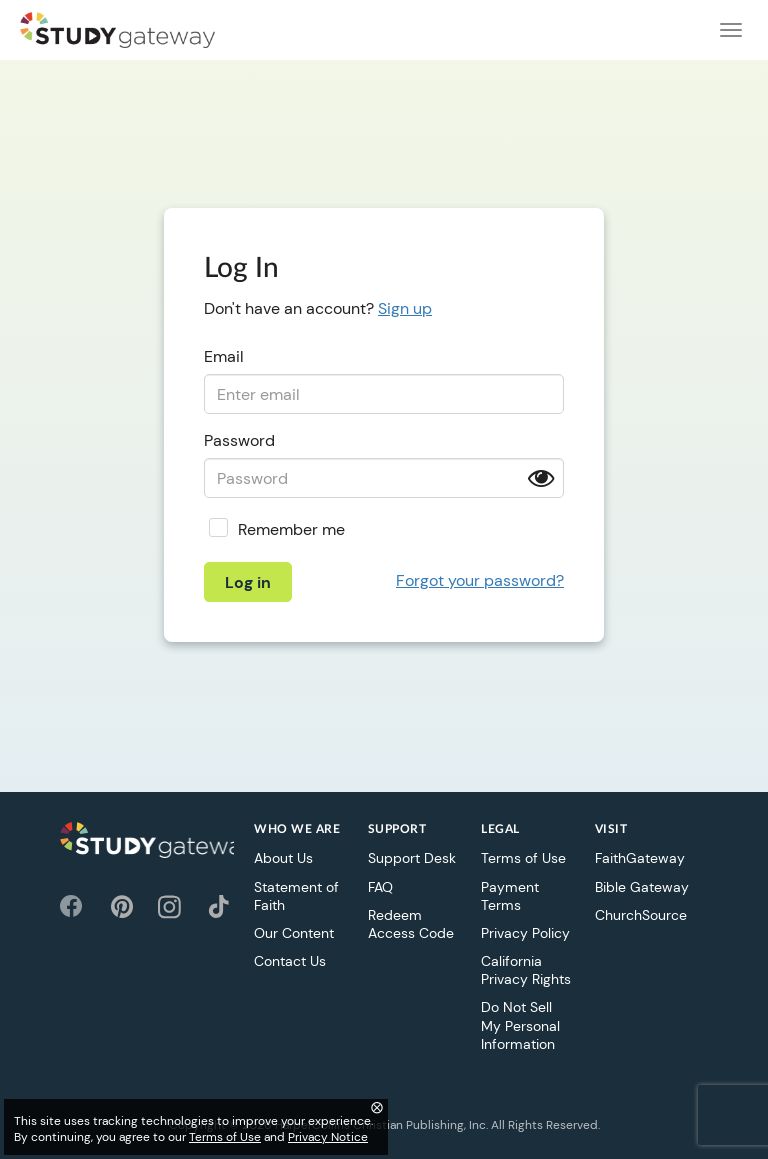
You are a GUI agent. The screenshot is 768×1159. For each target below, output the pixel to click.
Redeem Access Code (411, 924)
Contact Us (290, 961)
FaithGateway (640, 858)
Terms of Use (523, 858)
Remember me (291, 529)
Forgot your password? (480, 580)
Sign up (405, 308)
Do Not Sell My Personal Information (520, 1025)
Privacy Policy (525, 933)
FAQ (380, 887)
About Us (283, 858)
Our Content (294, 933)
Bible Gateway (642, 887)
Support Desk (412, 858)
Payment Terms (510, 896)
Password (239, 440)
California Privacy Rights (526, 970)
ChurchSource (641, 915)
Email (224, 356)
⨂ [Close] (377, 1107)
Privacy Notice (328, 1137)
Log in (248, 582)
